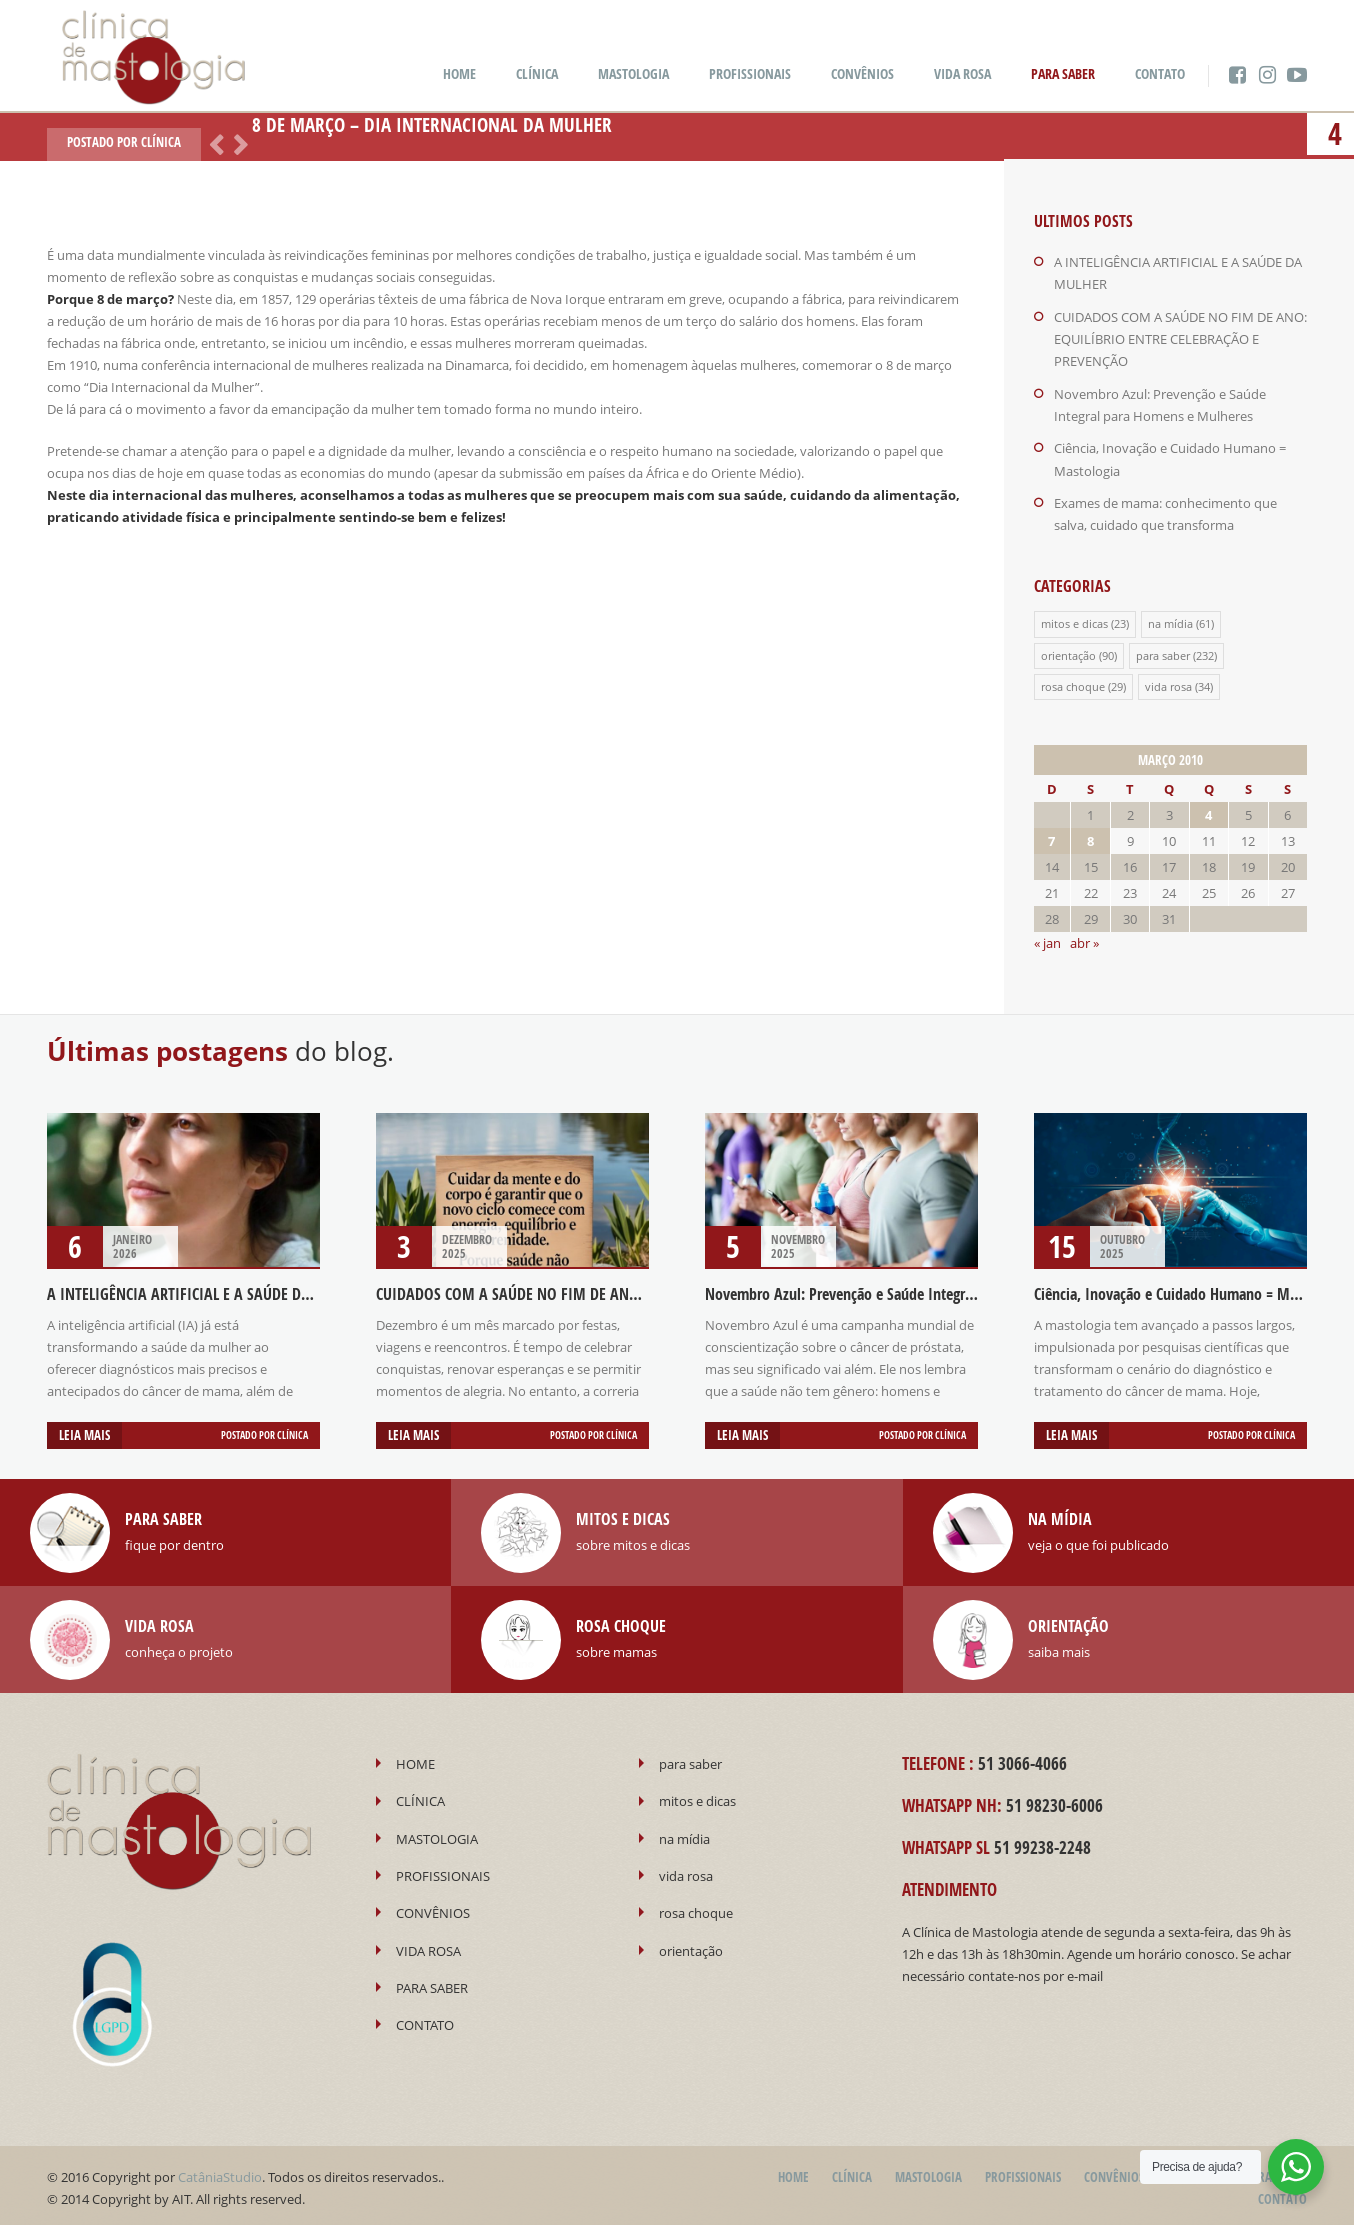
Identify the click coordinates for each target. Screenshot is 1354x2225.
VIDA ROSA (962, 73)
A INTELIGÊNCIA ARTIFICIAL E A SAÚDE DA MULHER (206, 1290)
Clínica (161, 142)
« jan (1047, 939)
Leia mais (84, 1431)
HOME (459, 73)
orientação (1068, 651)
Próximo (237, 143)
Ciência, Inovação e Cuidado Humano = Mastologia (1190, 1290)
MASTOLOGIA (633, 73)
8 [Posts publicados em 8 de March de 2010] (1090, 837)
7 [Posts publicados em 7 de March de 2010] (1051, 837)
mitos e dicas (1074, 620)
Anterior (213, 143)
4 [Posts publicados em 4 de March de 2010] (1208, 811)
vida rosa (1168, 682)
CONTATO (1160, 73)
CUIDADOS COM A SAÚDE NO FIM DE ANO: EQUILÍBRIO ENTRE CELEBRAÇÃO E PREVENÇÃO (1180, 338)
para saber (1163, 651)
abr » (1084, 939)
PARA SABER (1063, 73)
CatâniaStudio (220, 2172)
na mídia (1170, 620)
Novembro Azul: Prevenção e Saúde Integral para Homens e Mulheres (919, 1290)
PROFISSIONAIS (750, 73)
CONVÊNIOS (862, 73)
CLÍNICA (537, 73)
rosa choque (1073, 682)
